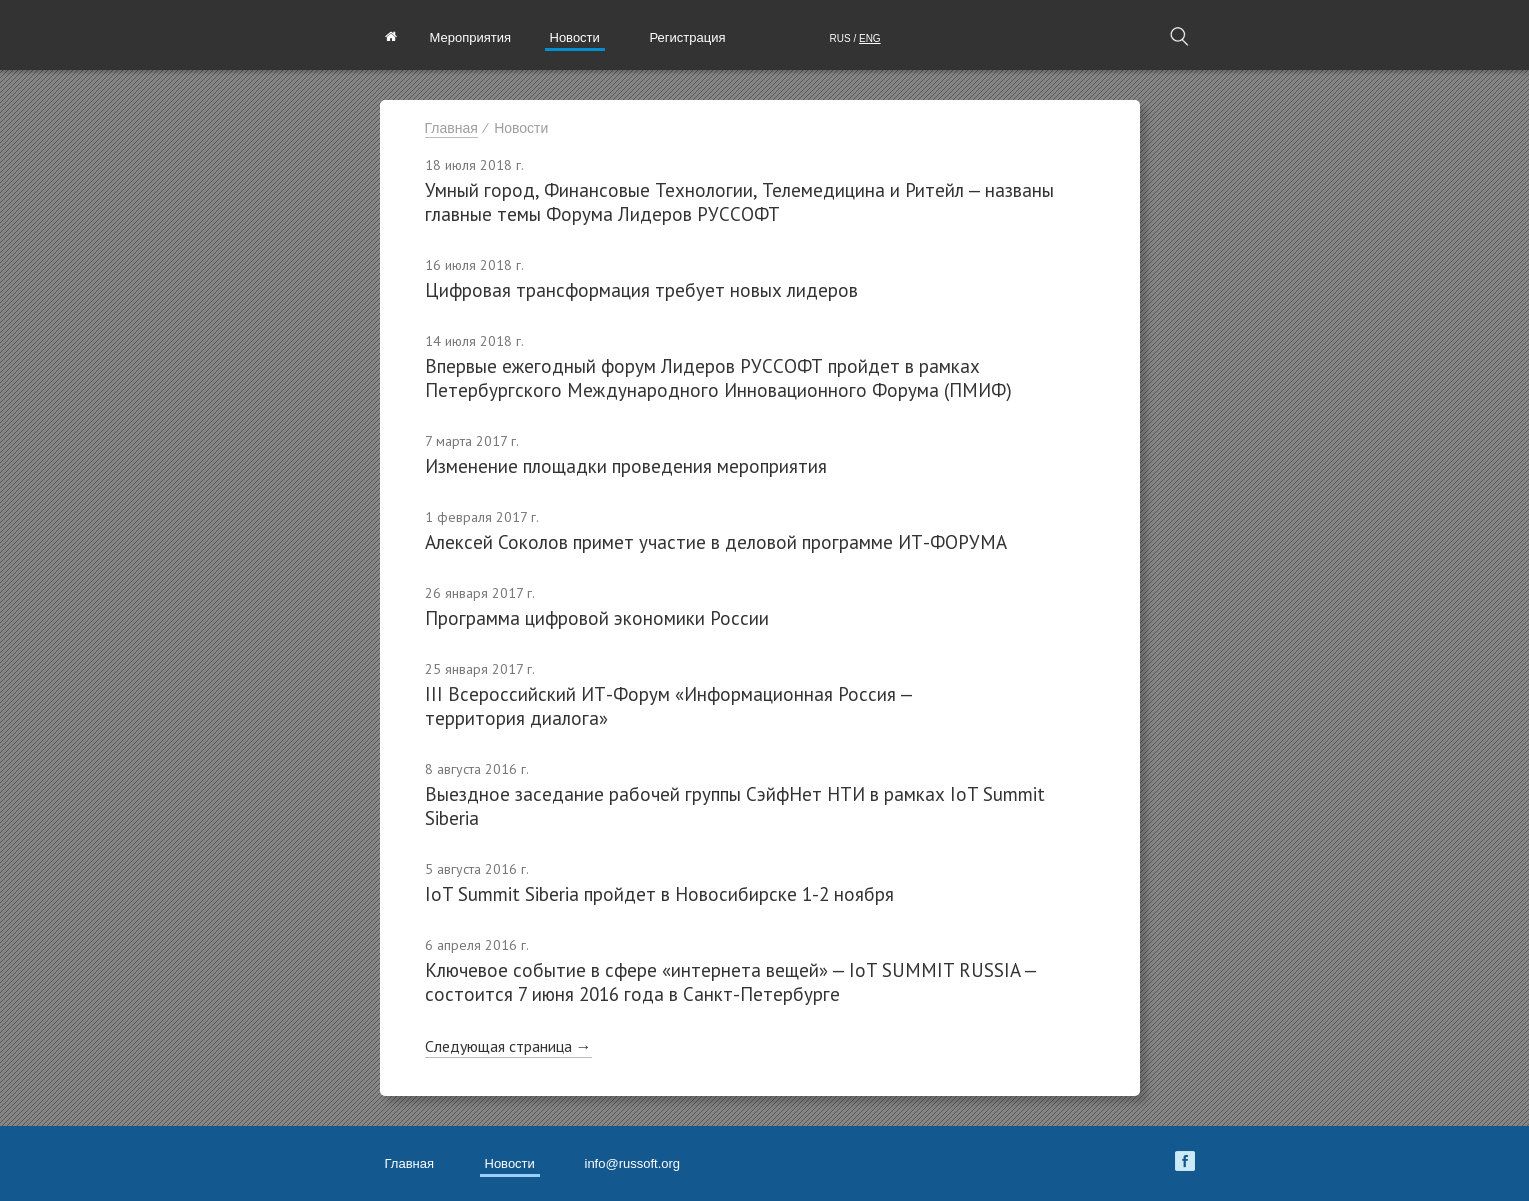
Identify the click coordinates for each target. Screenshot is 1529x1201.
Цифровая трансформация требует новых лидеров (641, 290)
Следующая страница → (508, 1046)
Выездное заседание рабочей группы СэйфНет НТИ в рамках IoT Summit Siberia (735, 806)
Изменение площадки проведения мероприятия (626, 466)
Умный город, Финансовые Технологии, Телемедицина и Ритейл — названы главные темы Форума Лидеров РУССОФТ (739, 202)
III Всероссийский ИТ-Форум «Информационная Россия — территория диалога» (668, 706)
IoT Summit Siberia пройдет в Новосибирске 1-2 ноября (659, 894)
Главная (451, 128)
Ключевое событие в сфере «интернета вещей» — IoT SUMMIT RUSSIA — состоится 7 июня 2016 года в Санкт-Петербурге (730, 982)
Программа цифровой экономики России (597, 618)
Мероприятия (471, 37)
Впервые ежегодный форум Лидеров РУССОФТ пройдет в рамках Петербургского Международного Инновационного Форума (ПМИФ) (718, 378)
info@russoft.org (633, 1163)
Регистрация (688, 37)
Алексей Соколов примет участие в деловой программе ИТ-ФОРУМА (716, 542)
